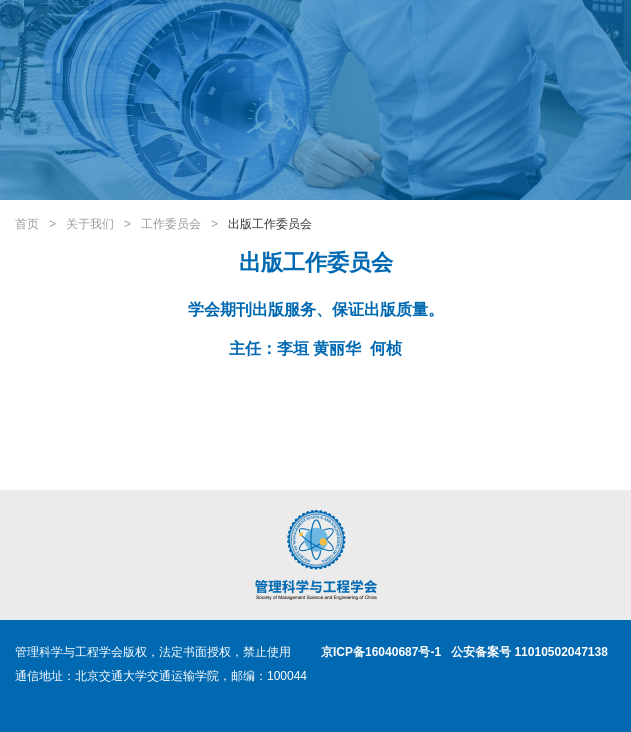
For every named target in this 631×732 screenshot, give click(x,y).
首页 (27, 224)
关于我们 (90, 224)
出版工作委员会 (270, 224)
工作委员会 (171, 224)
